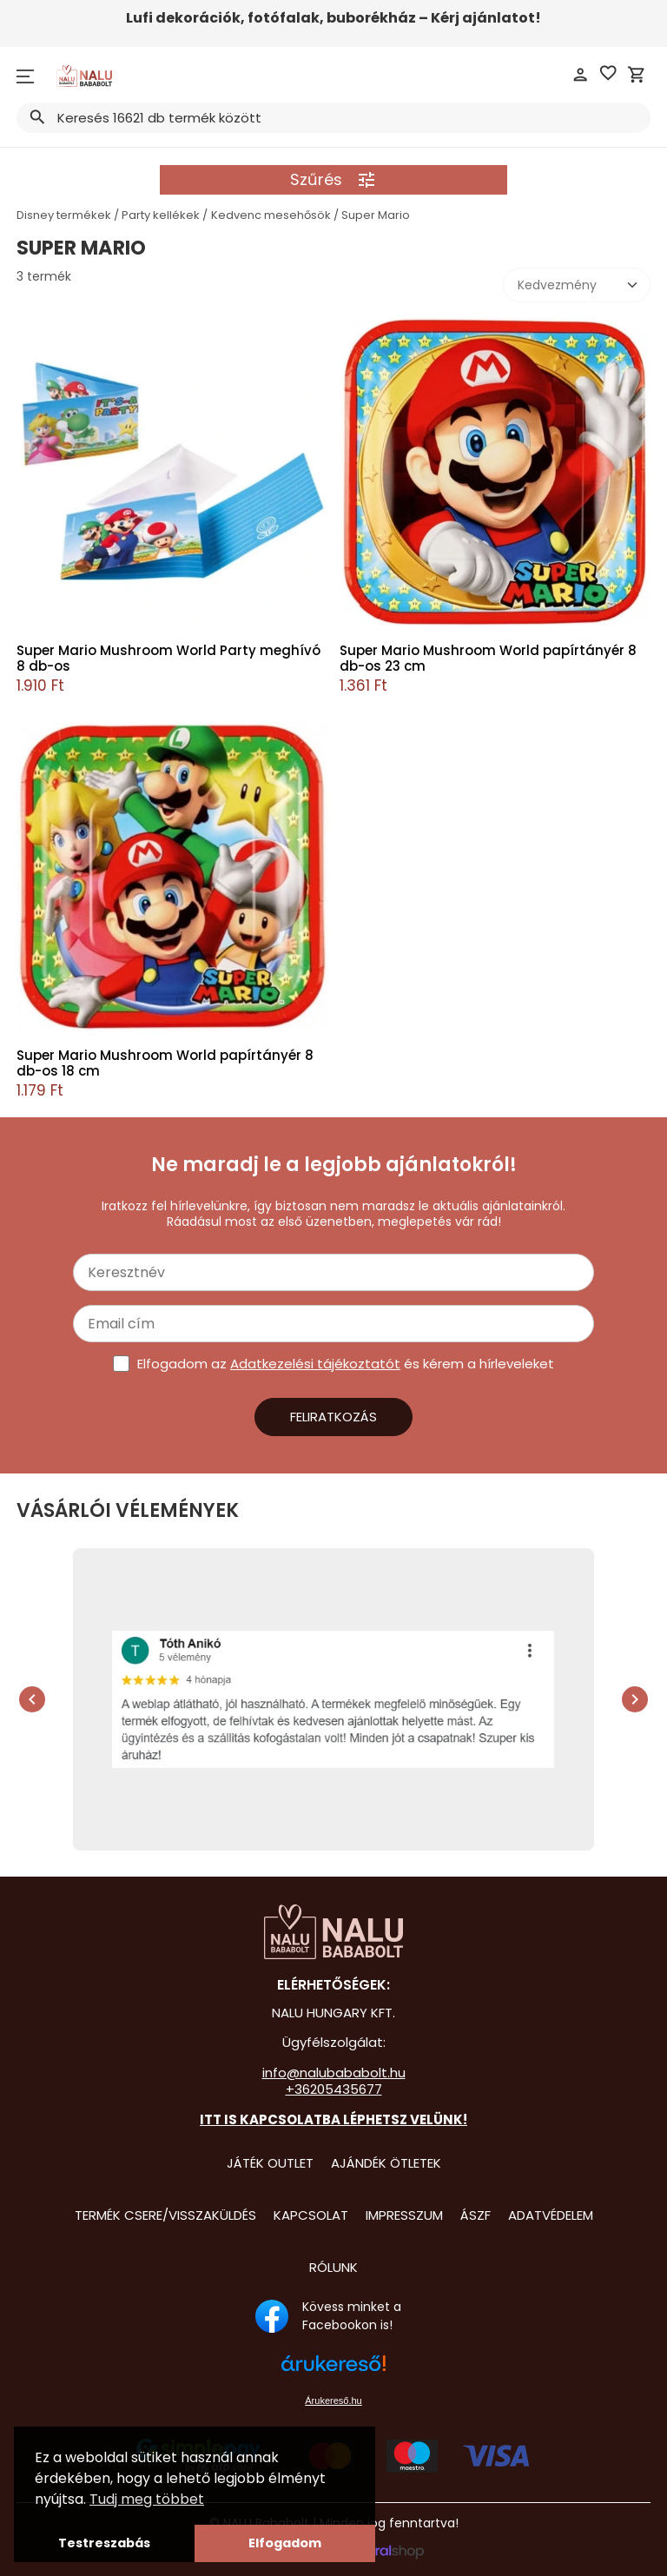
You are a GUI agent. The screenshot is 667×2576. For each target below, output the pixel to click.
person (580, 74)
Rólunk (333, 2267)
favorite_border (607, 73)
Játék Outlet (270, 2163)
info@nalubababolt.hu (334, 2072)
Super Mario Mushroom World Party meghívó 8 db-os (168, 658)
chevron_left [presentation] (32, 1699)
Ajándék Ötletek (386, 2163)
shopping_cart (636, 74)
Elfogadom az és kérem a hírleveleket (345, 1363)
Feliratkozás (333, 1416)
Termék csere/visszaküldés (165, 2215)
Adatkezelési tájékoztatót (315, 1363)
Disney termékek (64, 215)
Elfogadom (284, 2543)
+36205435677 (334, 2089)
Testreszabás (104, 2543)
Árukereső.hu (333, 2400)
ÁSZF (475, 2215)
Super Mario (375, 215)
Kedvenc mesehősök (271, 215)
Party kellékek (161, 215)
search (37, 117)
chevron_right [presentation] (634, 1699)
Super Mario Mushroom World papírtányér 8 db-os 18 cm (165, 1063)
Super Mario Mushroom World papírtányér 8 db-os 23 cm (488, 658)
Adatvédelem (550, 2215)
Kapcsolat (311, 2215)
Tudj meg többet (146, 2499)
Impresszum (404, 2215)
